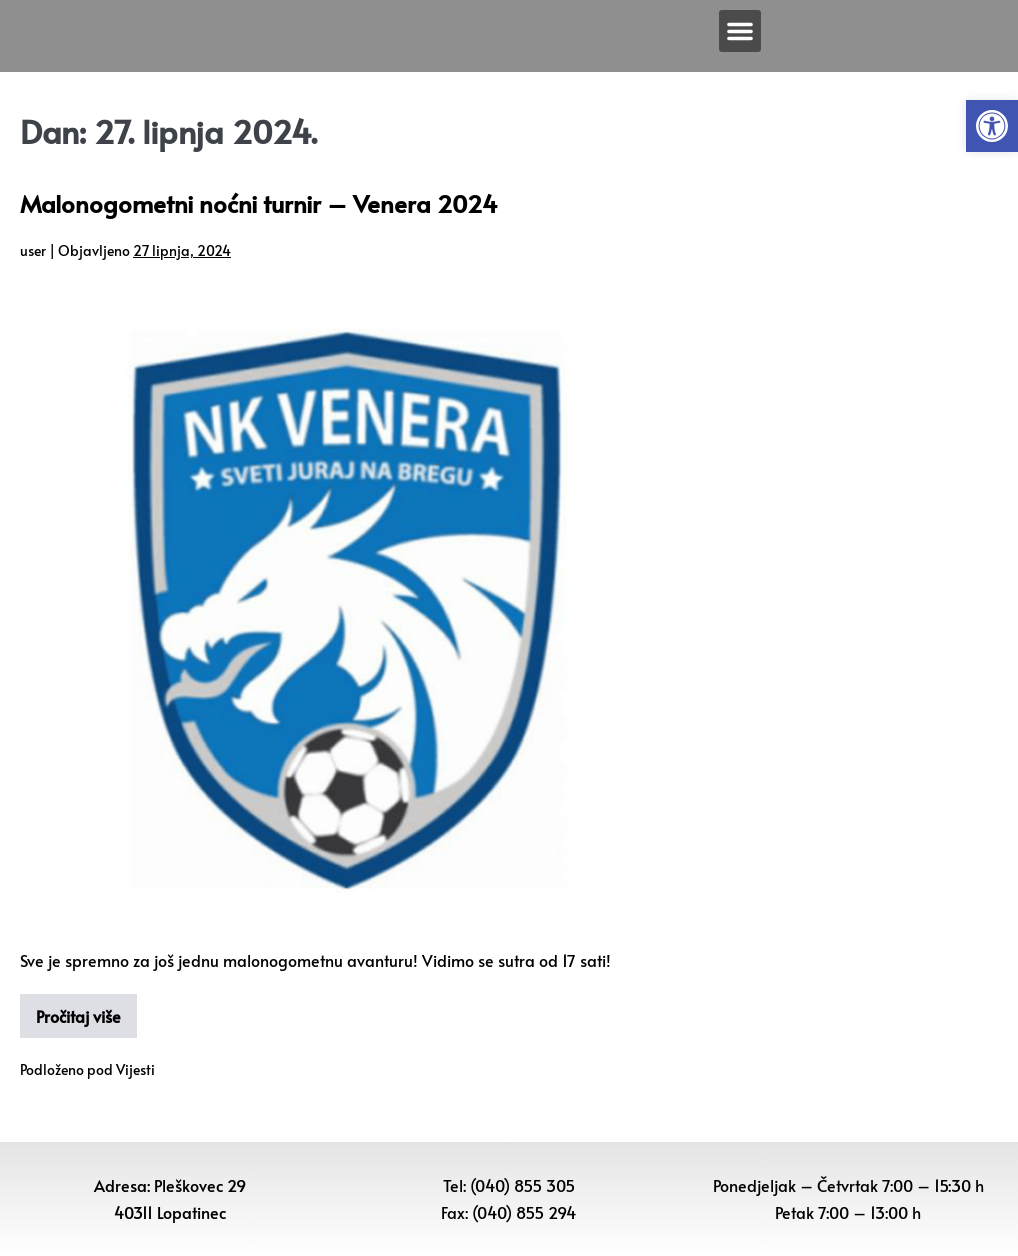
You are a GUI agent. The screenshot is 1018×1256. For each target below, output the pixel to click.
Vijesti (135, 1069)
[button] (992, 126)
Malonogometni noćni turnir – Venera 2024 (259, 203)
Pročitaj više (78, 1016)
